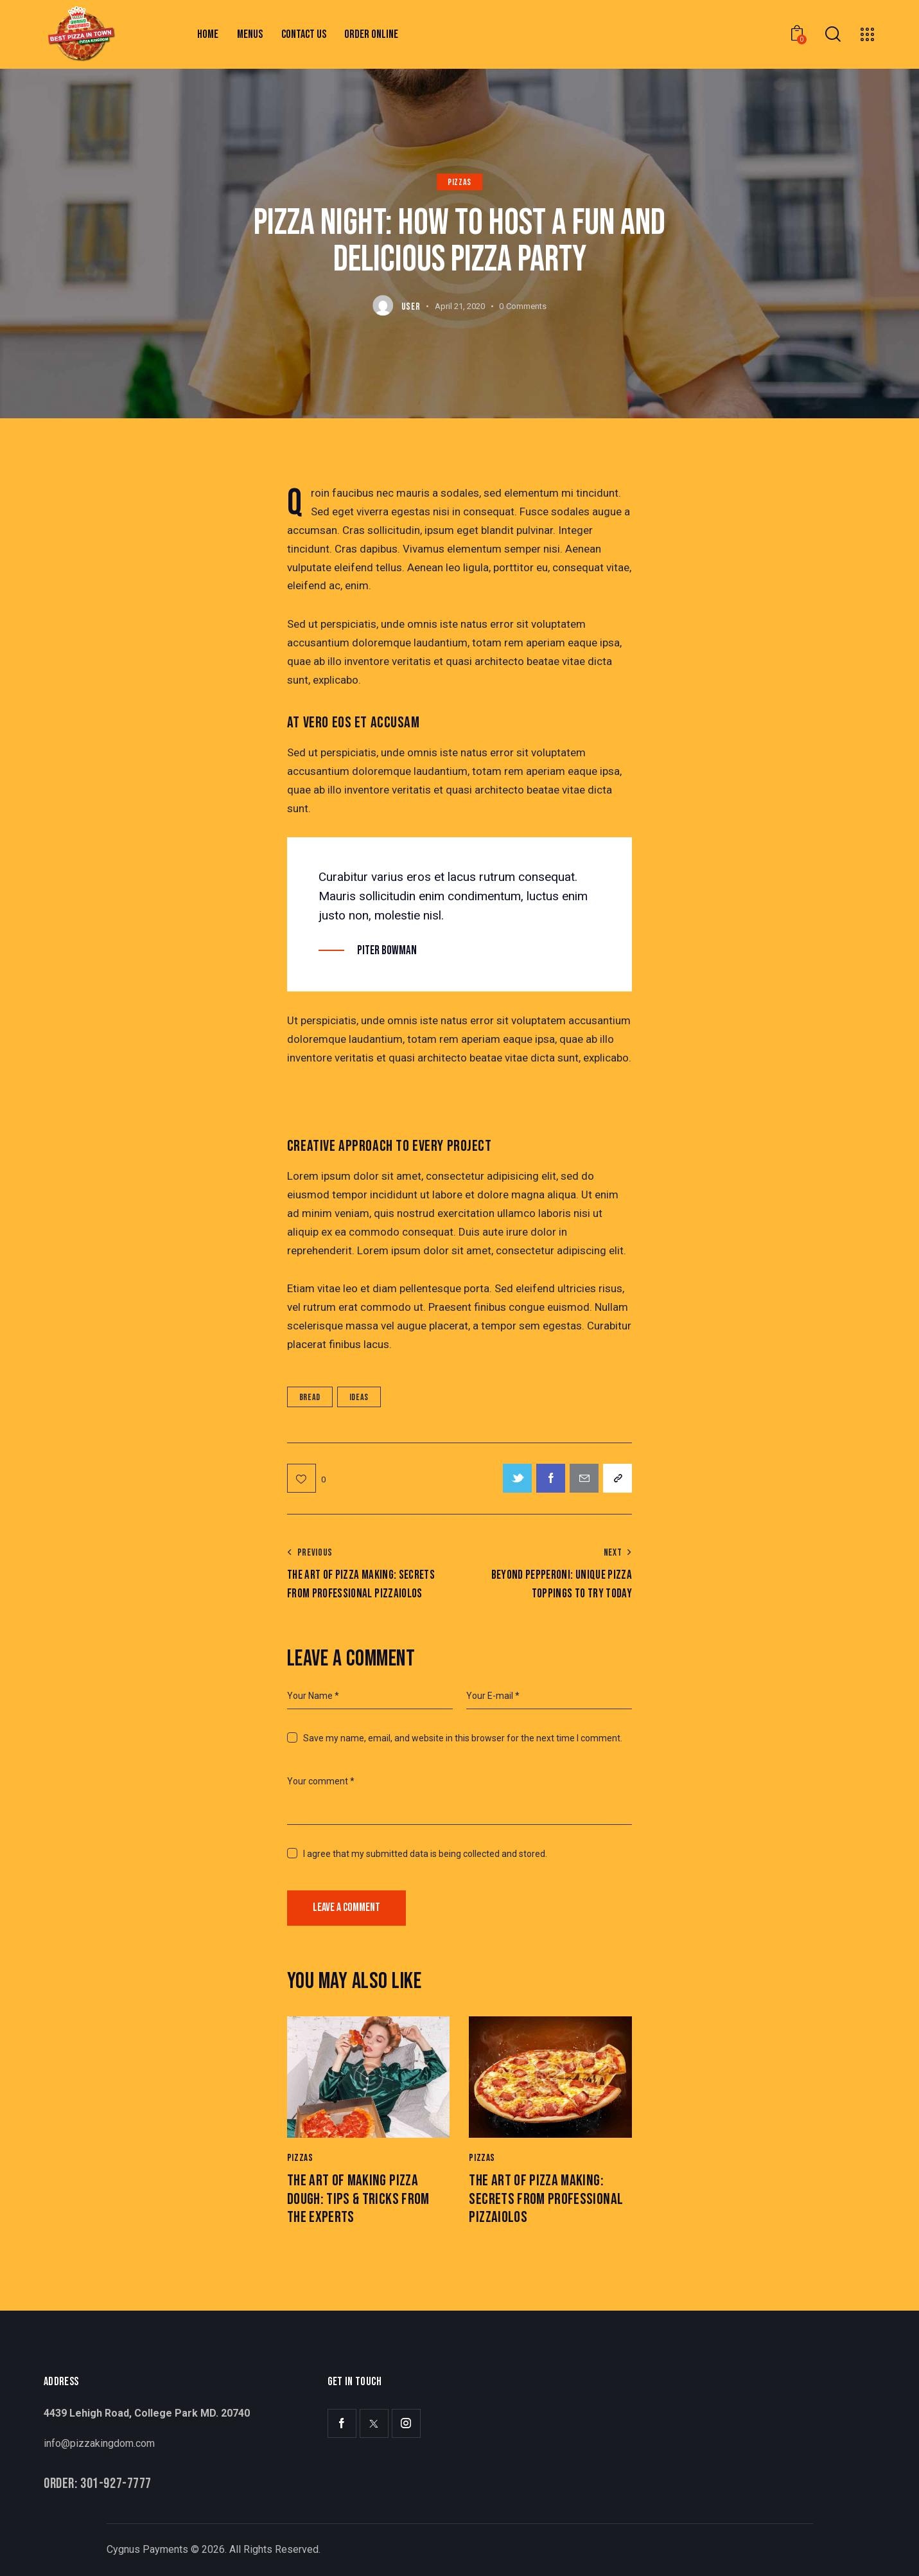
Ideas (359, 1397)
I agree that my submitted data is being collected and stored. (425, 1854)
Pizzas (459, 182)
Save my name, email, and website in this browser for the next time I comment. (462, 1738)
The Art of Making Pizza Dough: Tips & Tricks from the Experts (358, 2199)
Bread (309, 1397)
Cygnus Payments (147, 2549)
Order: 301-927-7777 (98, 2484)
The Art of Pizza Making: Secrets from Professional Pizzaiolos (546, 2199)
